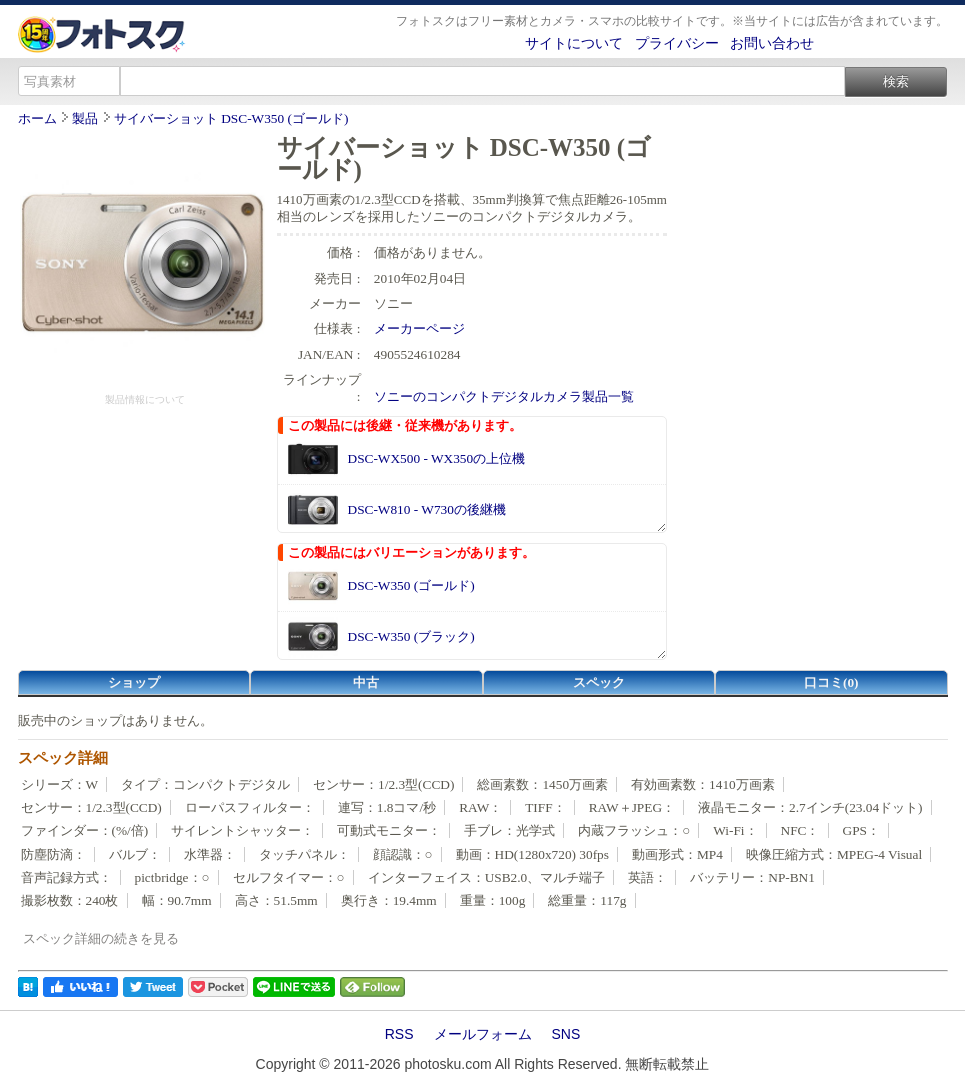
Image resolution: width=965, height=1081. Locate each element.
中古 (366, 682)
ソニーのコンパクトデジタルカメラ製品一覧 (504, 396)
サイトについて (574, 43)
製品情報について (145, 399)
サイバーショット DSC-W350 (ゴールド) (231, 118)
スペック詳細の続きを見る (101, 938)
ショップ (134, 682)
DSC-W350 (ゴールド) (411, 585)
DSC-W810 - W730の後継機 (427, 509)
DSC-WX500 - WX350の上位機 (437, 458)
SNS (566, 1034)
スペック (599, 682)
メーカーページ (419, 328)
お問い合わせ (772, 43)
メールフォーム (483, 1034)
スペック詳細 (63, 758)
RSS (399, 1034)
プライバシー (677, 43)
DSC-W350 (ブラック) (411, 636)
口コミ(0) (831, 682)
